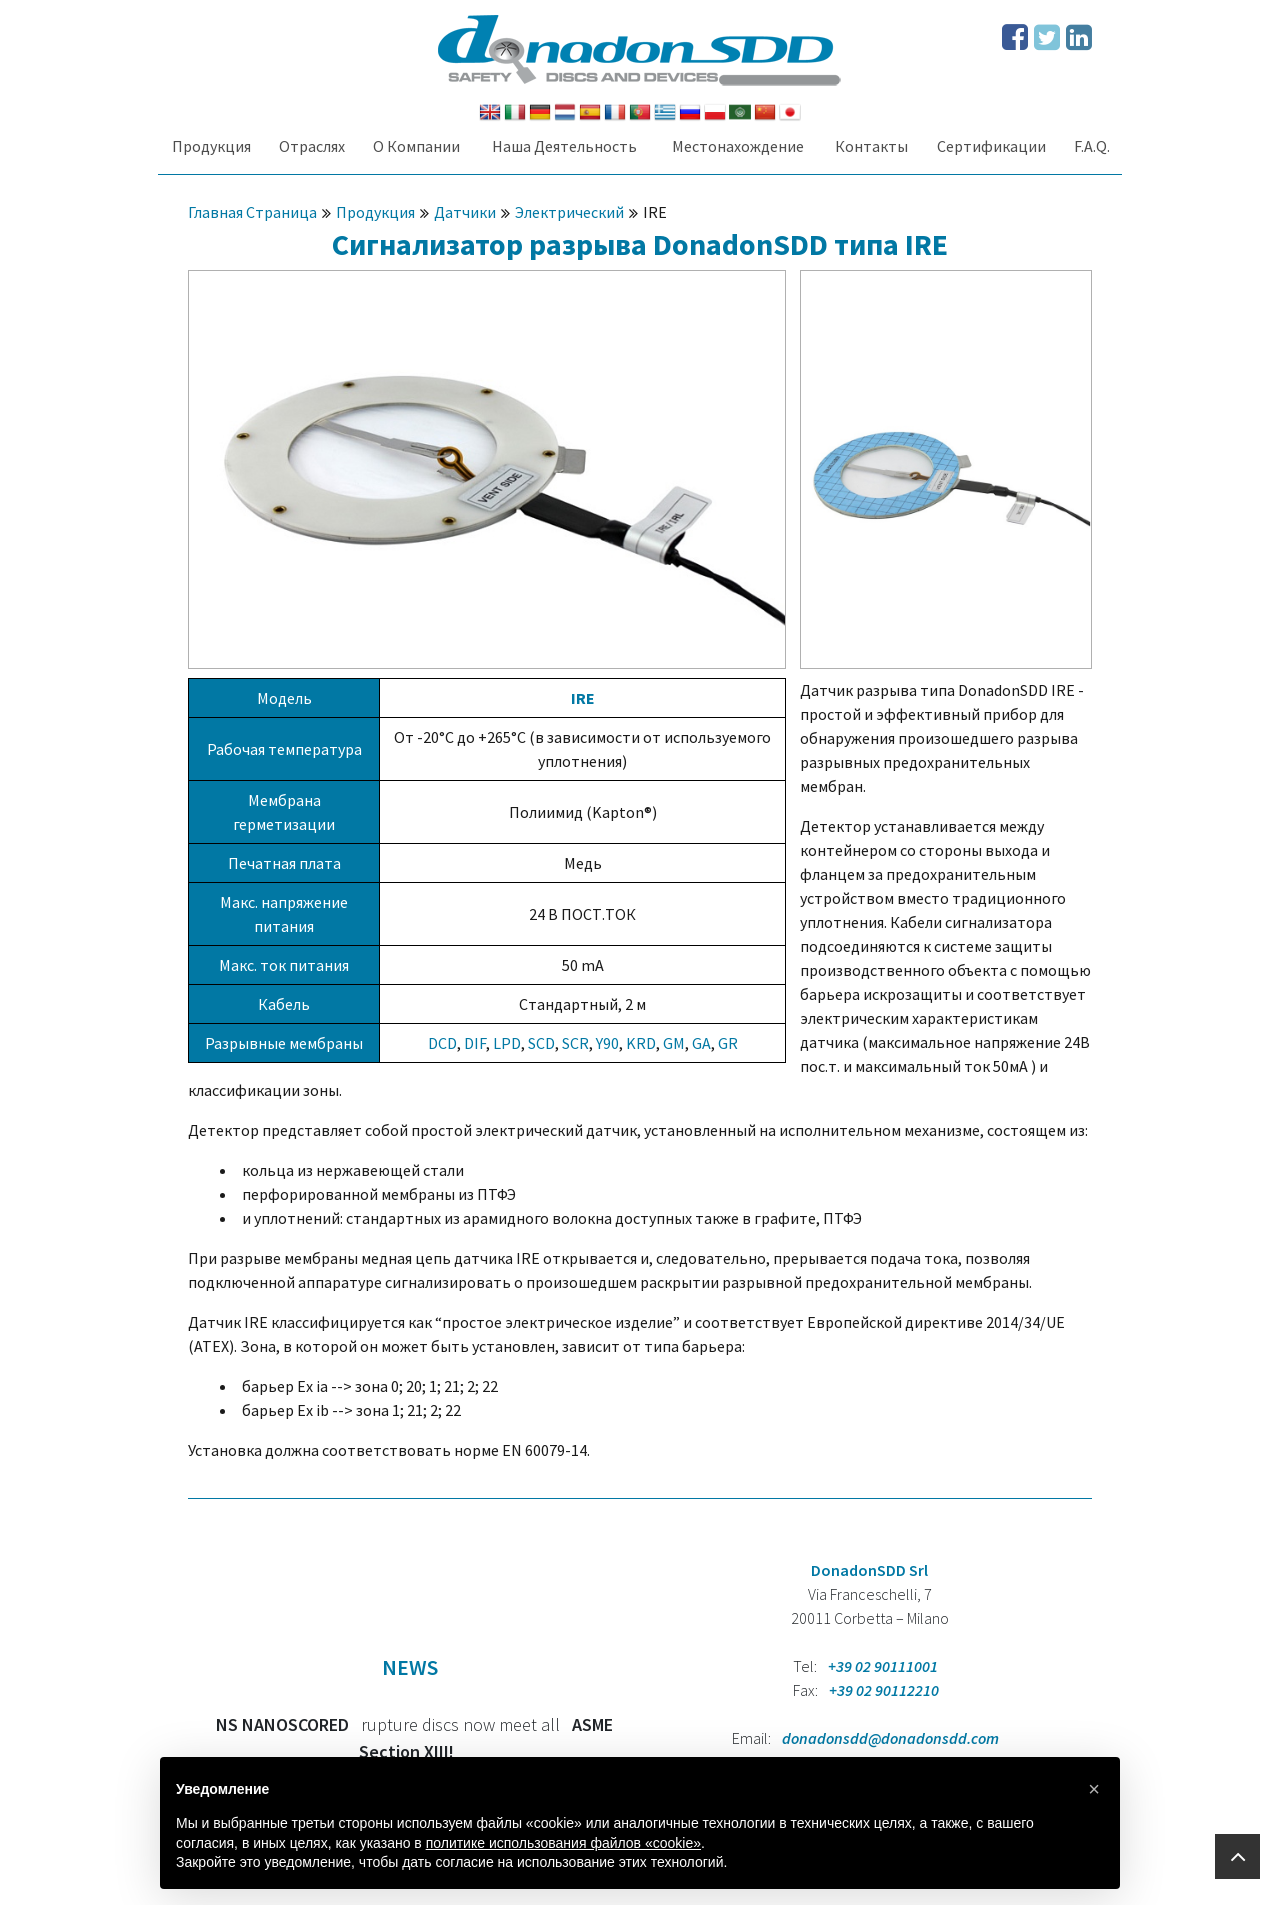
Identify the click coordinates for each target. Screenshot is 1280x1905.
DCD (442, 1043)
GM (674, 1043)
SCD (541, 1043)
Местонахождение (738, 146)
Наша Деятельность (564, 146)
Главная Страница (252, 212)
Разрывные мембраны (284, 1043)
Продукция (211, 146)
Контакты (871, 146)
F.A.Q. (1092, 146)
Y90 (607, 1043)
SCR (575, 1043)
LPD (507, 1043)
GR (728, 1043)
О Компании (416, 146)
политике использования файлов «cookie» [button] (563, 1843)
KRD (641, 1043)
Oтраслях (312, 146)
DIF (475, 1043)
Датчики (465, 212)
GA (701, 1043)
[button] (1094, 1789)
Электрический (569, 212)
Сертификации (991, 146)
